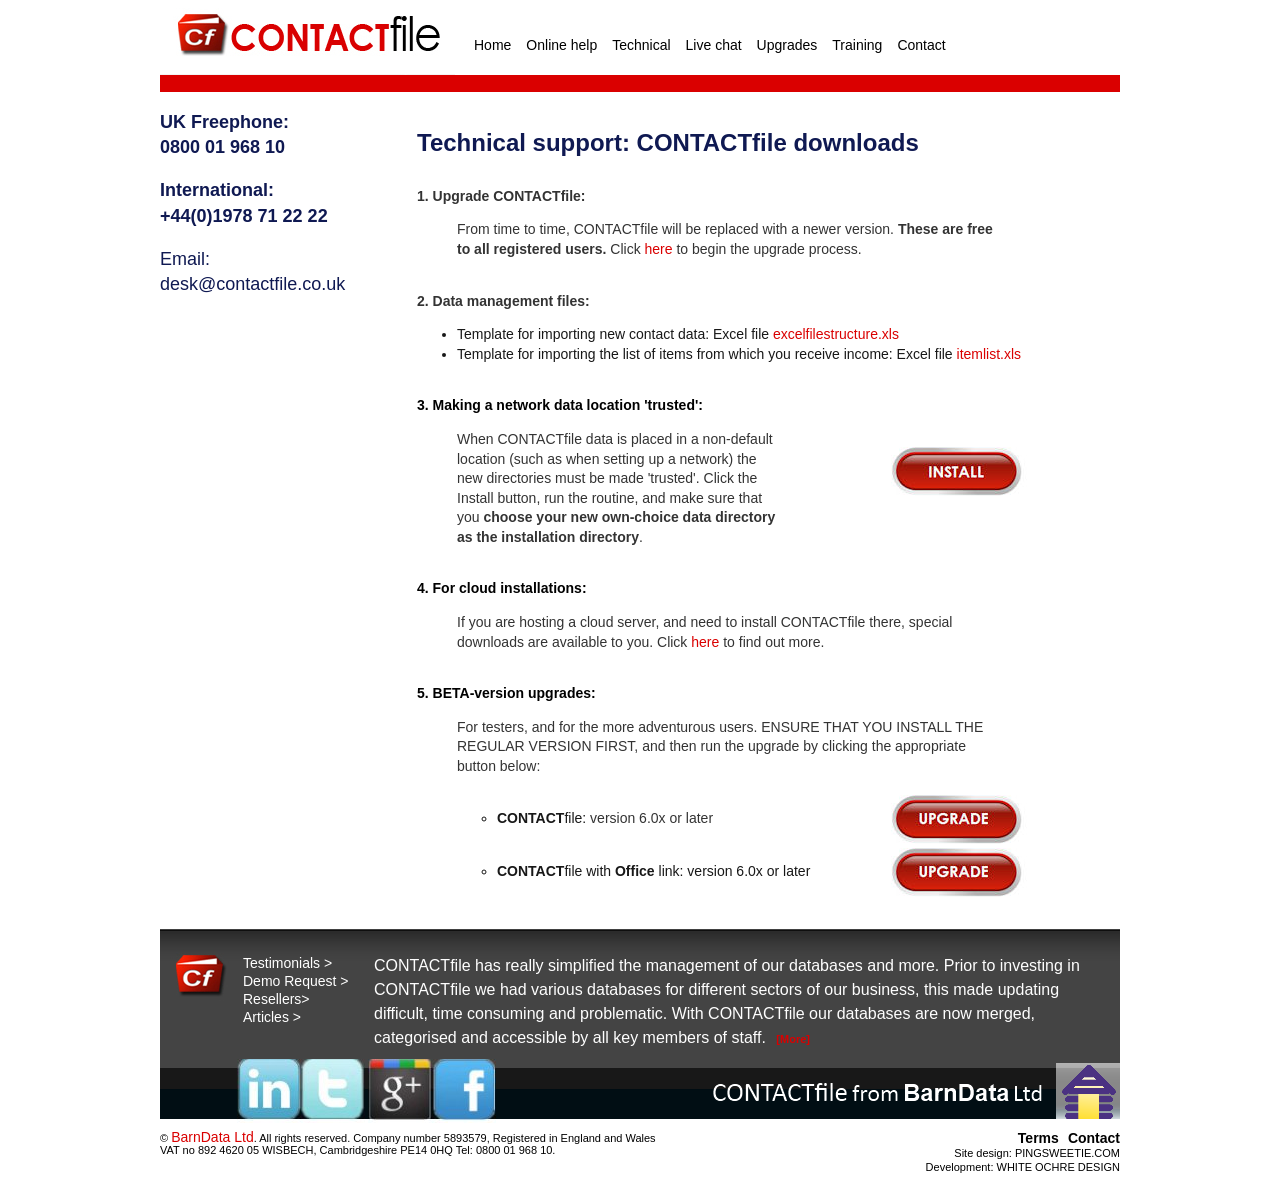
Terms (1038, 1138)
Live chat (714, 45)
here (659, 249)
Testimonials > (287, 963)
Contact (921, 45)
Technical (641, 45)
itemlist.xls (989, 354)
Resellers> (276, 999)
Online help (561, 45)
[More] (793, 1039)
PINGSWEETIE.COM (1067, 1153)
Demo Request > (295, 981)
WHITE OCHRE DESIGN (1058, 1167)
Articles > (272, 1017)
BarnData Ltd (212, 1137)
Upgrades (787, 45)
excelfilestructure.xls (836, 334)
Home (492, 45)
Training (857, 45)
